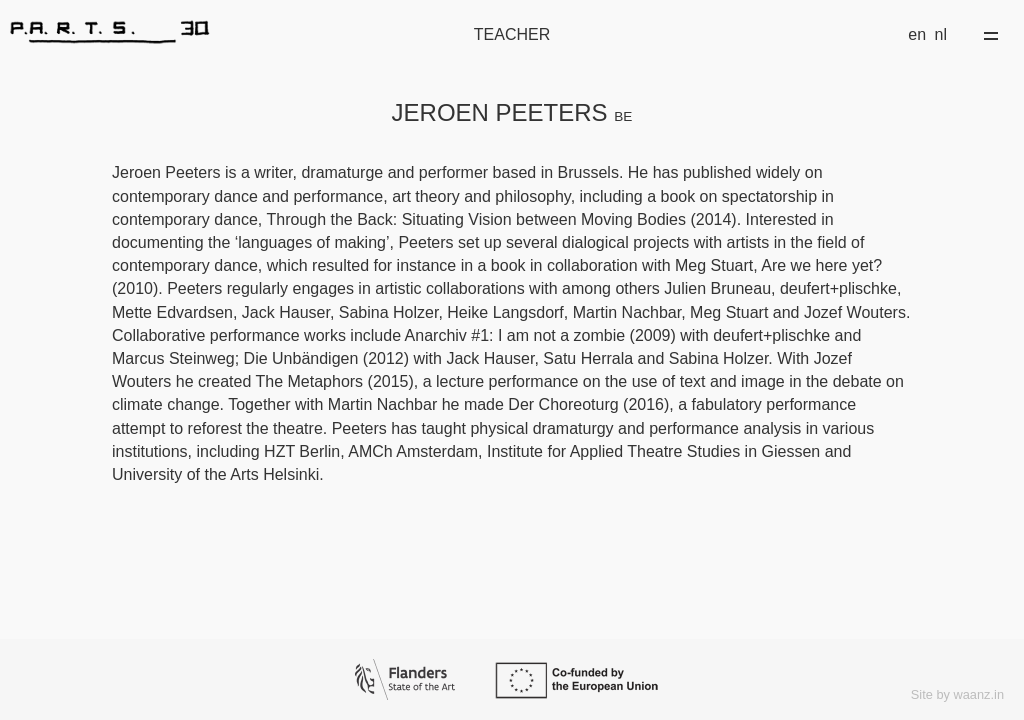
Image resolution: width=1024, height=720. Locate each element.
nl (941, 34)
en (917, 34)
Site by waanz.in (957, 694)
